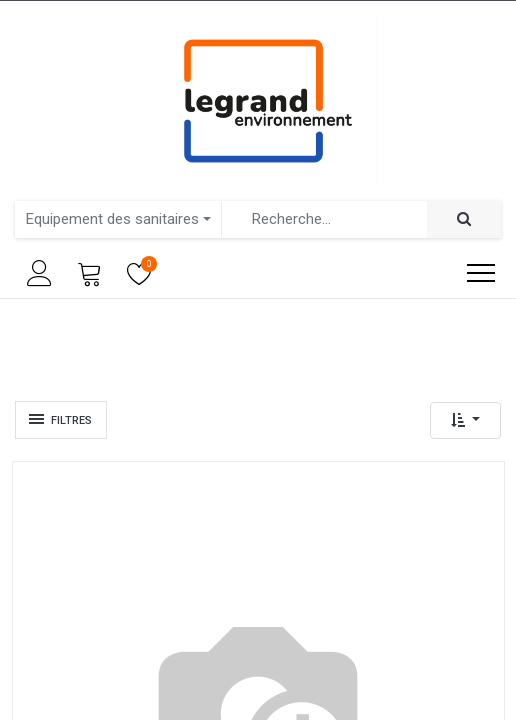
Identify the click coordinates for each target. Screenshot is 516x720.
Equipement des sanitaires (112, 219)
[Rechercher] (464, 219)
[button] (465, 420)
